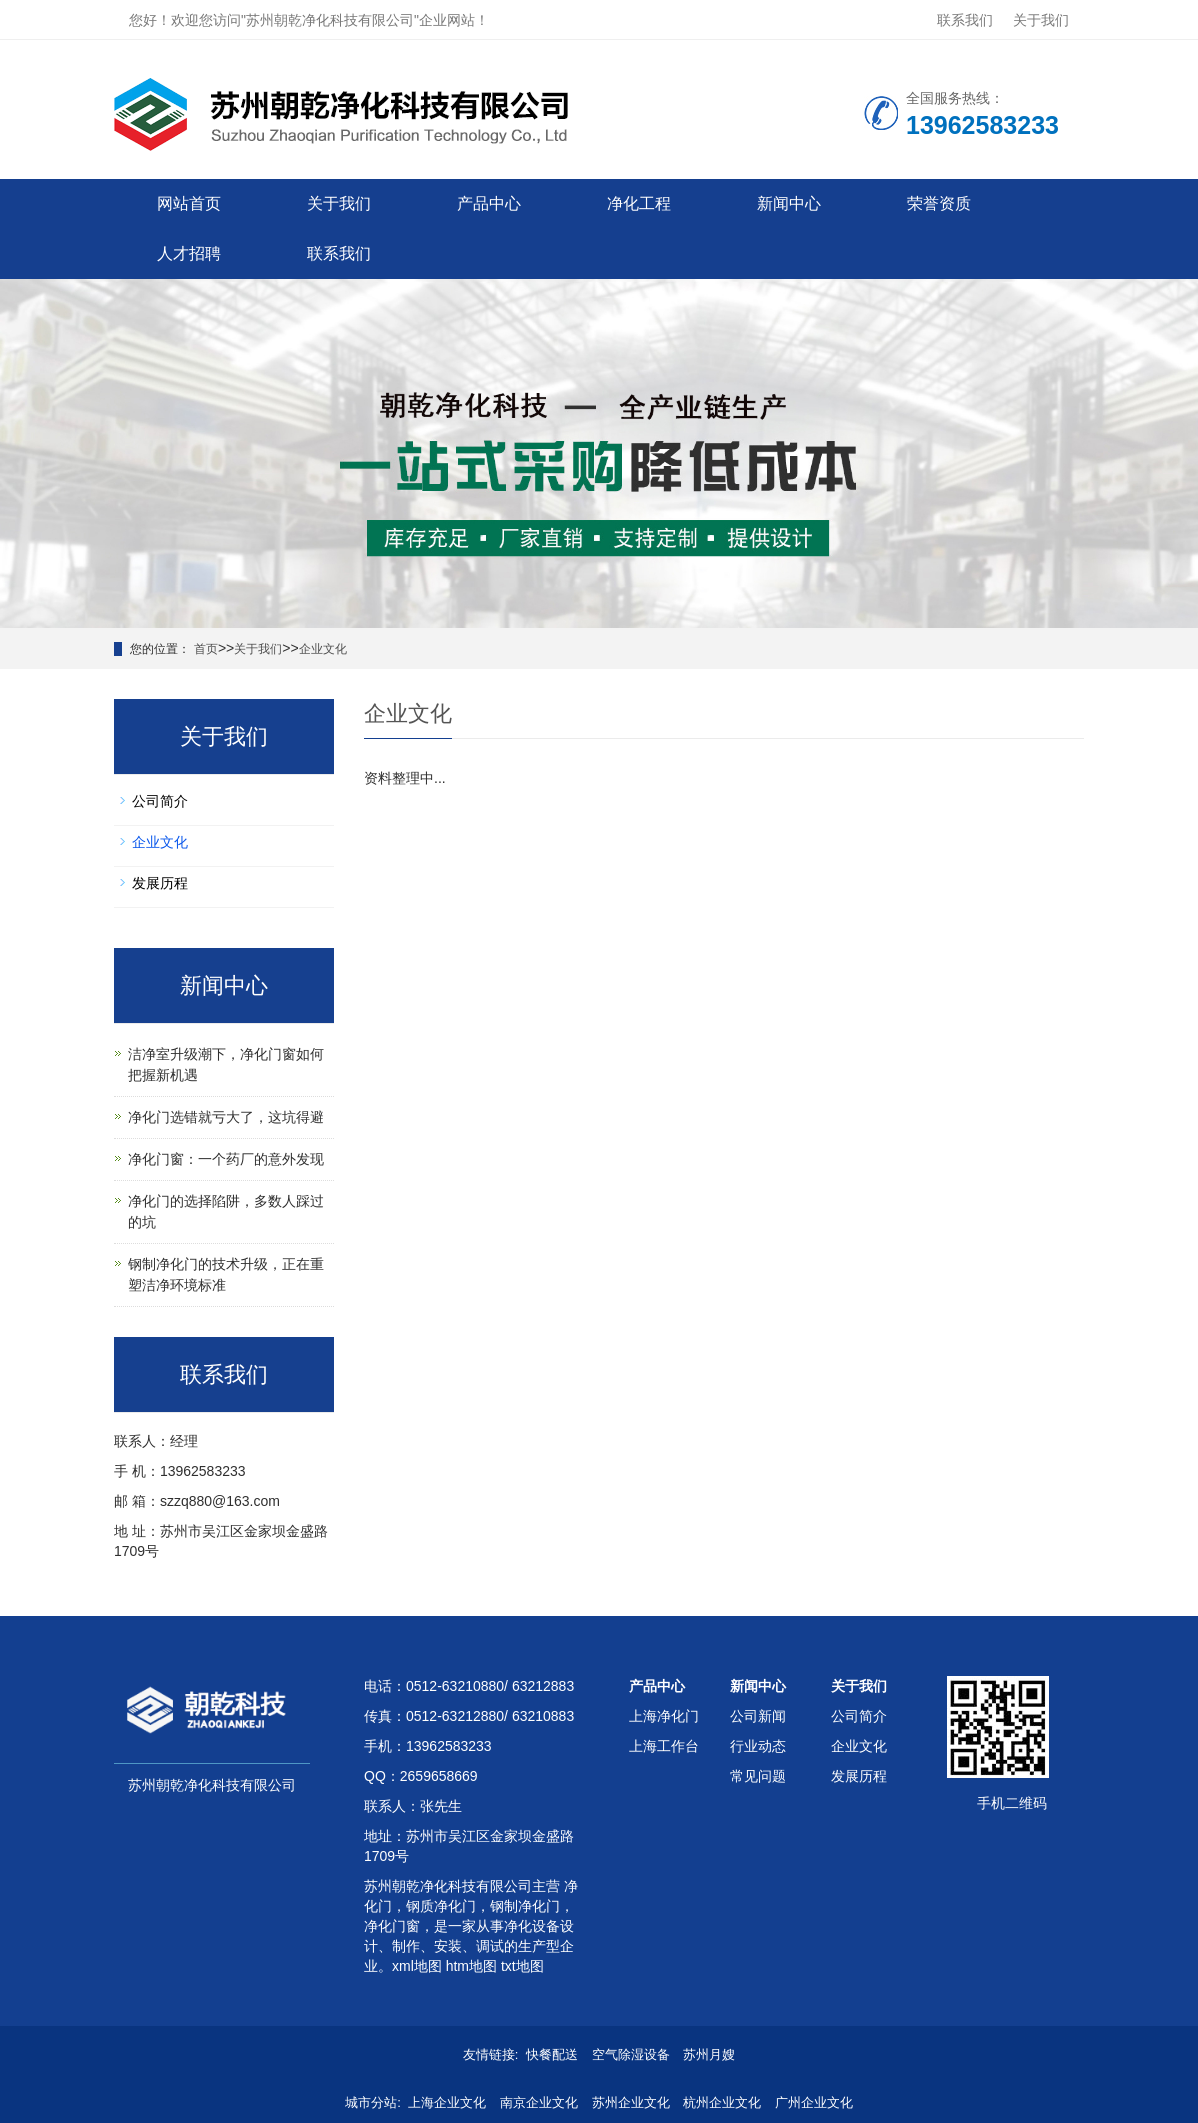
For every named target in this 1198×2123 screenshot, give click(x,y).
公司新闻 (758, 1716)
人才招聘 (189, 253)
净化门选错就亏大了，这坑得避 (226, 1117)
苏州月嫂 (709, 2054)
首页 (206, 649)
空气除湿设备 (631, 2054)
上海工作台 (664, 1746)
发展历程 (160, 883)
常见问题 (758, 1776)
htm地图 (471, 1966)
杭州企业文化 (722, 2102)
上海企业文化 (447, 2102)
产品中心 (489, 203)
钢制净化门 (525, 1906)
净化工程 (639, 203)
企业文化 (323, 649)
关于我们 (1041, 20)
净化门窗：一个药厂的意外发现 (226, 1159)
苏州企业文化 (631, 2102)
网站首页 (189, 203)
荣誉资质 (939, 203)
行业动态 (758, 1746)
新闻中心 (789, 203)
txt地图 (522, 1966)
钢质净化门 (441, 1906)
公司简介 (160, 801)
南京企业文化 (539, 2102)
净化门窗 (392, 1926)
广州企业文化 (814, 2102)
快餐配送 (552, 2054)
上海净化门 (664, 1716)
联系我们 (965, 20)
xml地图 (417, 1966)
